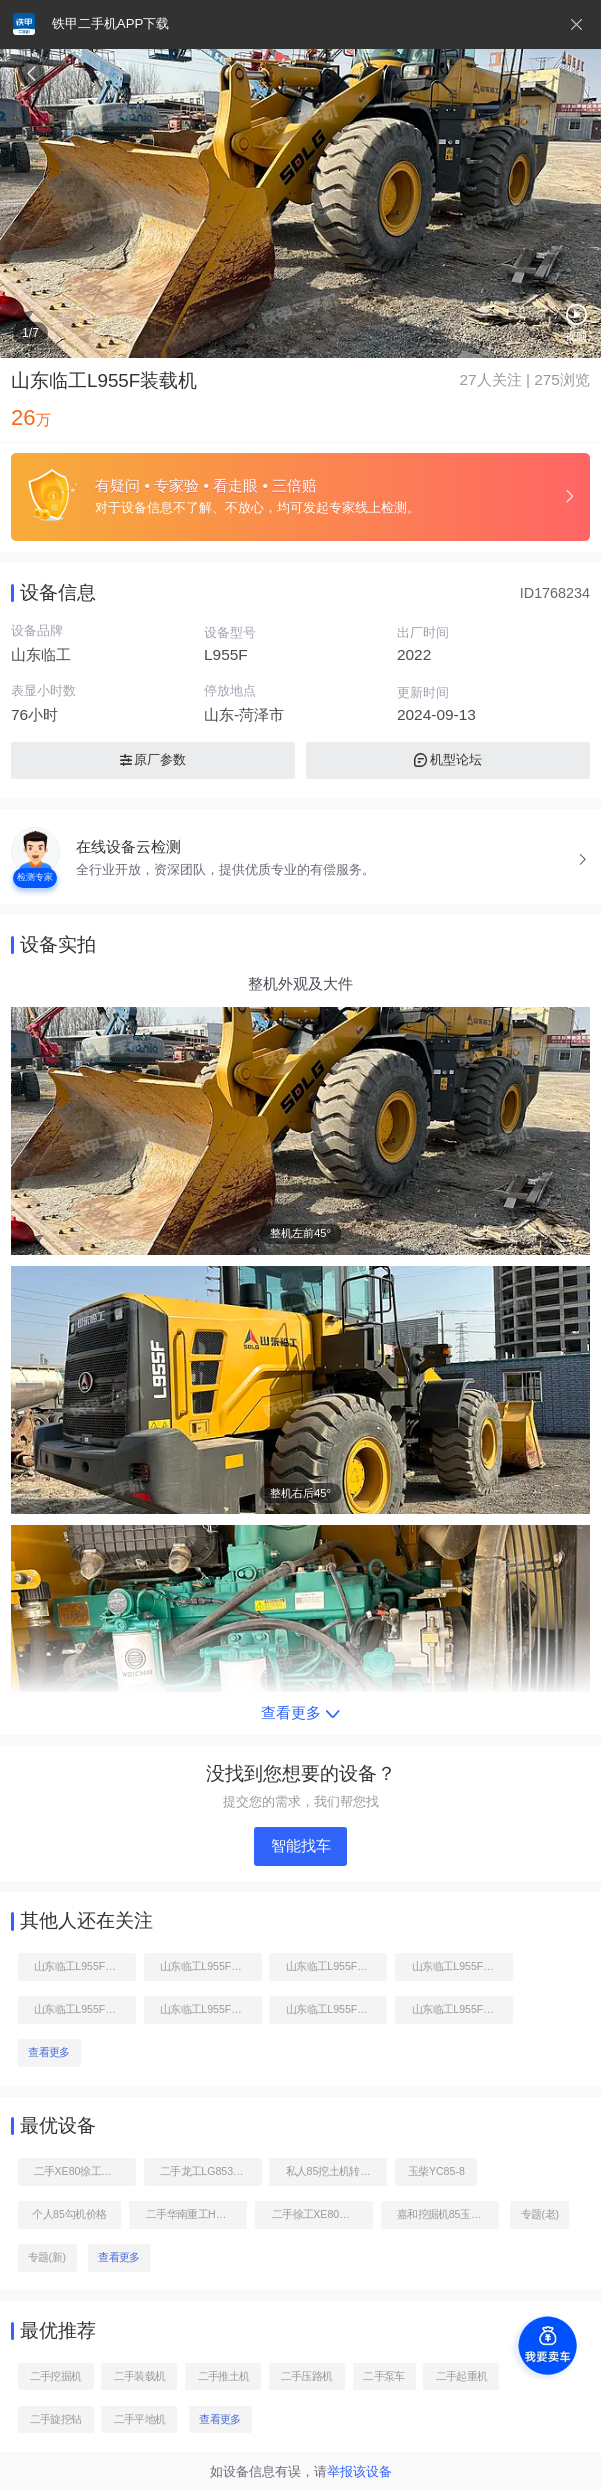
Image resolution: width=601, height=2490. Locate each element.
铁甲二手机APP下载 (110, 23)
